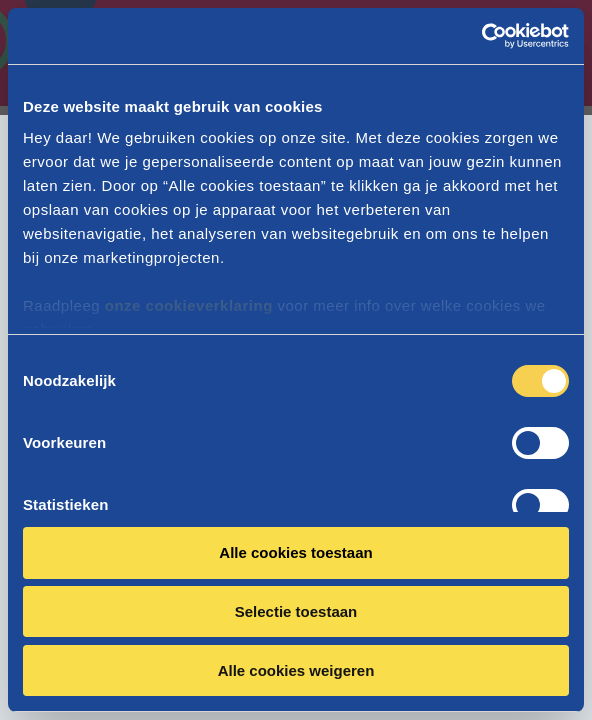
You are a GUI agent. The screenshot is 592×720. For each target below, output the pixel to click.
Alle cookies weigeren (296, 670)
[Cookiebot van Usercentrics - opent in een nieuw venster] (481, 36)
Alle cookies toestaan (295, 552)
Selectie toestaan (296, 611)
